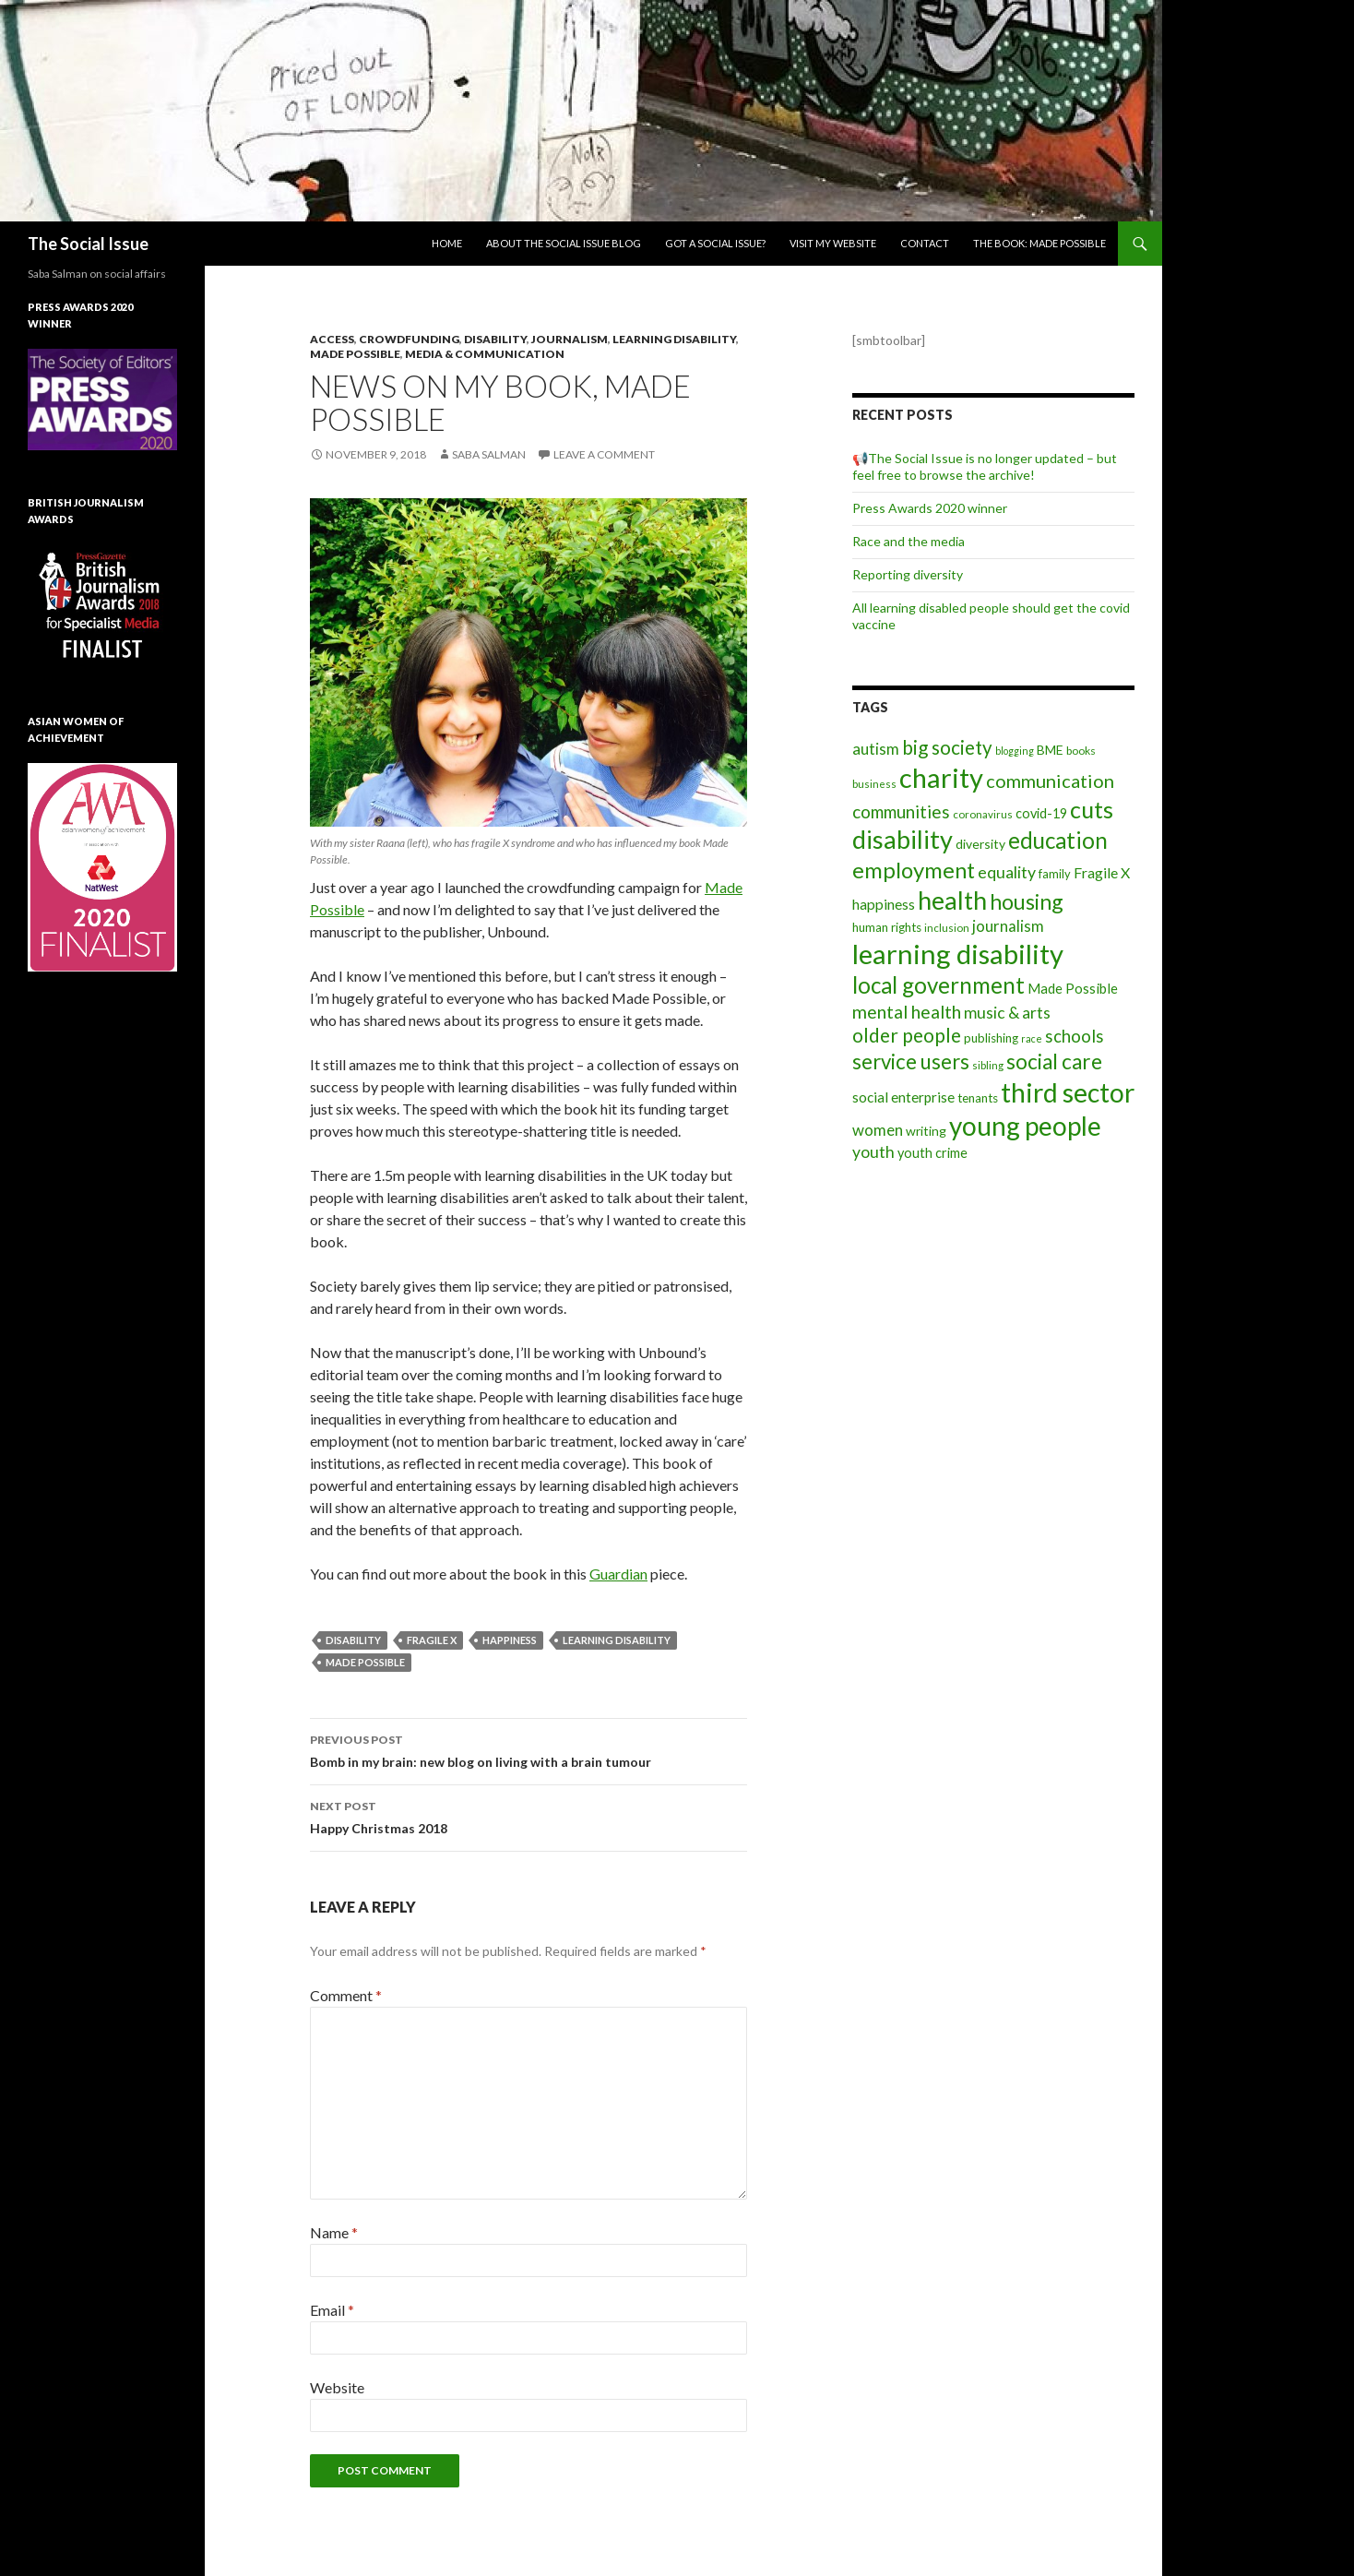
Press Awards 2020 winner (929, 508)
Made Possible (355, 354)
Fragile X (432, 1640)
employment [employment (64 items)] (913, 869)
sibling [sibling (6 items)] (988, 1065)
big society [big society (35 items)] (947, 747)
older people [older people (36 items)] (906, 1035)
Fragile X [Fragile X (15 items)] (1102, 872)
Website (337, 2387)
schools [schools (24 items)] (1074, 1036)
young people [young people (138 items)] (1025, 1125)
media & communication (484, 354)
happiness (509, 1640)
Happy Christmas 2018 (528, 1815)
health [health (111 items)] (952, 900)
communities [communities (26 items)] (901, 811)
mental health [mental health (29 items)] (906, 1011)
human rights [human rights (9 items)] (886, 927)
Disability (495, 339)
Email (332, 2310)
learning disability (617, 1640)
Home (447, 243)
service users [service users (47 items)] (910, 1061)
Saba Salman (489, 454)
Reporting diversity (907, 574)
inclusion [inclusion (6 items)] (946, 928)
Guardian (618, 1573)
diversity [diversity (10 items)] (980, 844)
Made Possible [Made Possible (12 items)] (1072, 988)
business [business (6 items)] (874, 784)
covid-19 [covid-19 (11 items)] (1041, 813)
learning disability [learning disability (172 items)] (957, 953)
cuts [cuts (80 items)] (1091, 809)
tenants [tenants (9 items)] (977, 1098)
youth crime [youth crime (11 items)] (932, 1153)
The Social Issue (88, 243)
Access (332, 339)
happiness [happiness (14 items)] (883, 903)
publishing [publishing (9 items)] (991, 1038)
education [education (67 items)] (1058, 840)
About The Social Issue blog (563, 243)
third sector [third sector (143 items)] (1067, 1092)
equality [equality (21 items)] (1007, 872)
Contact (924, 243)
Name (334, 2232)
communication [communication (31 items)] (1050, 780)
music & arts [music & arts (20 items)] (1007, 1012)
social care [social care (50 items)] (1054, 1061)
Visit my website (833, 243)
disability (353, 1640)
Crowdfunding (409, 339)
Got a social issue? (715, 243)
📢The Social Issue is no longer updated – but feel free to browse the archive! (984, 466)
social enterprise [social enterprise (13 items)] (903, 1097)
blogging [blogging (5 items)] (1014, 751)
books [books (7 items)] (1081, 750)
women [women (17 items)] (877, 1129)
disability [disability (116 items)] (902, 839)
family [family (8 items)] (1055, 873)
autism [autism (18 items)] (875, 748)
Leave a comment (604, 454)
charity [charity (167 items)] (941, 777)
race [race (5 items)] (1031, 1038)
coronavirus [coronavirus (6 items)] (983, 814)
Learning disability (674, 339)
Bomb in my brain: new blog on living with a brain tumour (528, 1749)
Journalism (569, 339)
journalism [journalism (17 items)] (1008, 926)
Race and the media (908, 541)
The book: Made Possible (1039, 243)
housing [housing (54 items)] (1026, 901)
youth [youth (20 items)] (873, 1152)
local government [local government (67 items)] (938, 985)
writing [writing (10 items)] (926, 1131)
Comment (346, 1995)
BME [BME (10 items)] (1050, 749)
